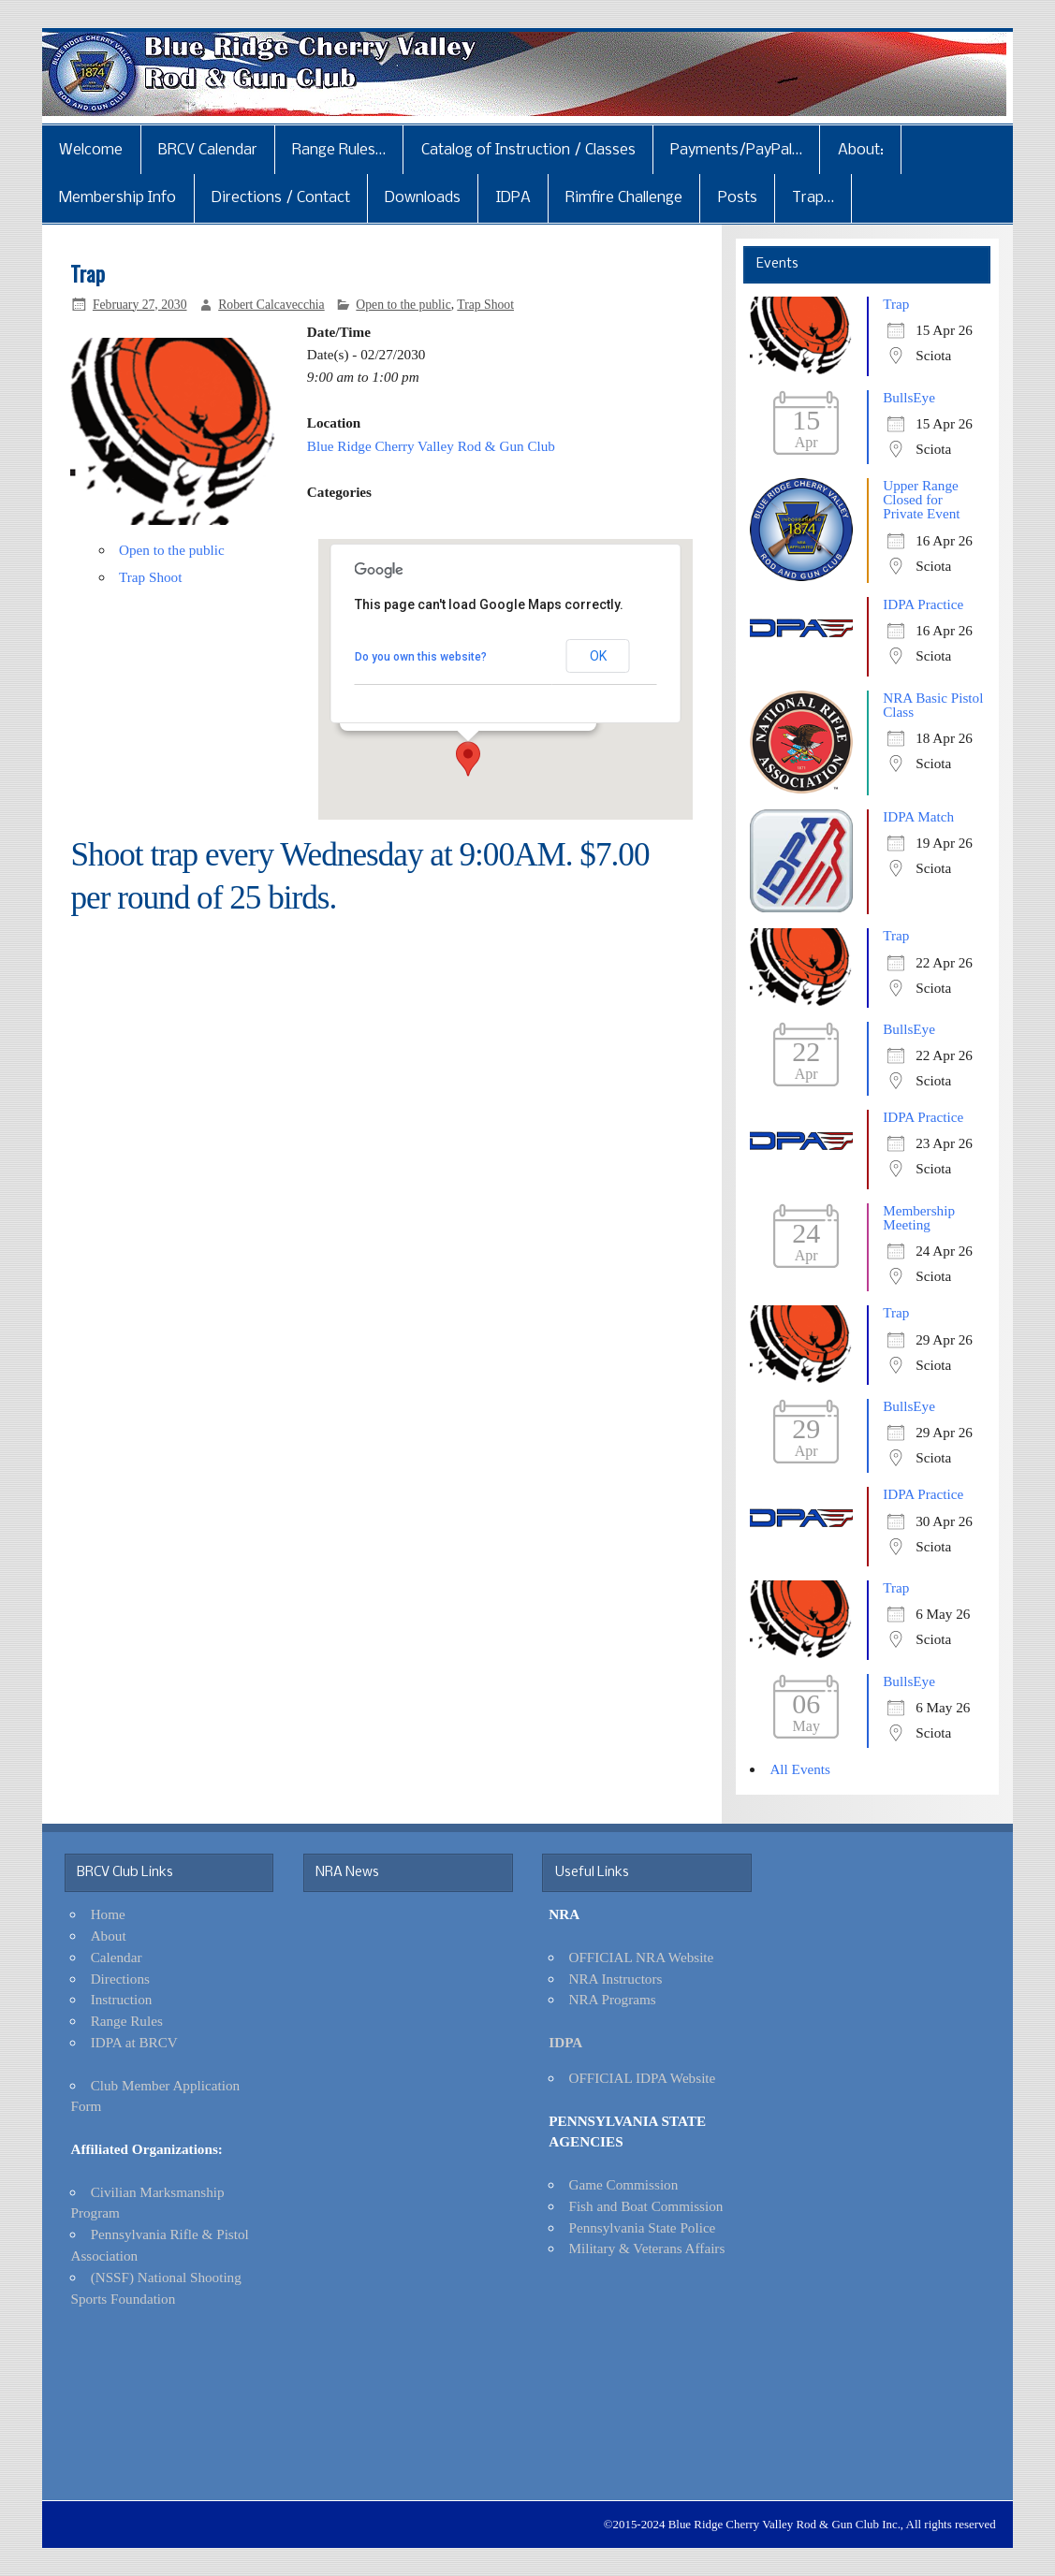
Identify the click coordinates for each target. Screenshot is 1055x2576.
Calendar (116, 1957)
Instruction (122, 1999)
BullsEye (909, 397)
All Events (799, 1769)
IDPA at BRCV (134, 2042)
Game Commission (623, 2184)
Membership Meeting (919, 1217)
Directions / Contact (281, 198)
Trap (896, 304)
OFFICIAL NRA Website (640, 1957)
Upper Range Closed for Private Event (921, 499)
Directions (120, 1979)
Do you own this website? (421, 656)
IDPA (513, 198)
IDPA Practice (923, 604)
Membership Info (117, 198)
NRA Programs (611, 1999)
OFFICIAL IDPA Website (641, 2078)
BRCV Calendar (207, 150)
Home (108, 1914)
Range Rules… (339, 150)
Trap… (813, 198)
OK (598, 655)
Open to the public (403, 305)
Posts (737, 198)
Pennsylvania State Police (641, 2227)
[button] (468, 759)
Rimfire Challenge (623, 198)
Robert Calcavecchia (271, 305)
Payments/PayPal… (736, 150)
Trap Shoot (485, 305)
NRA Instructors (615, 1979)
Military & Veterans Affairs (646, 2248)
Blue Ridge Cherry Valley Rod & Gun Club (431, 446)
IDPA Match (918, 816)
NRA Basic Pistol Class (933, 705)
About (108, 1935)
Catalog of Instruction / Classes (528, 150)
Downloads (423, 198)
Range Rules (127, 2021)
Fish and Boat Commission (645, 2206)
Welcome (91, 150)
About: (861, 150)
